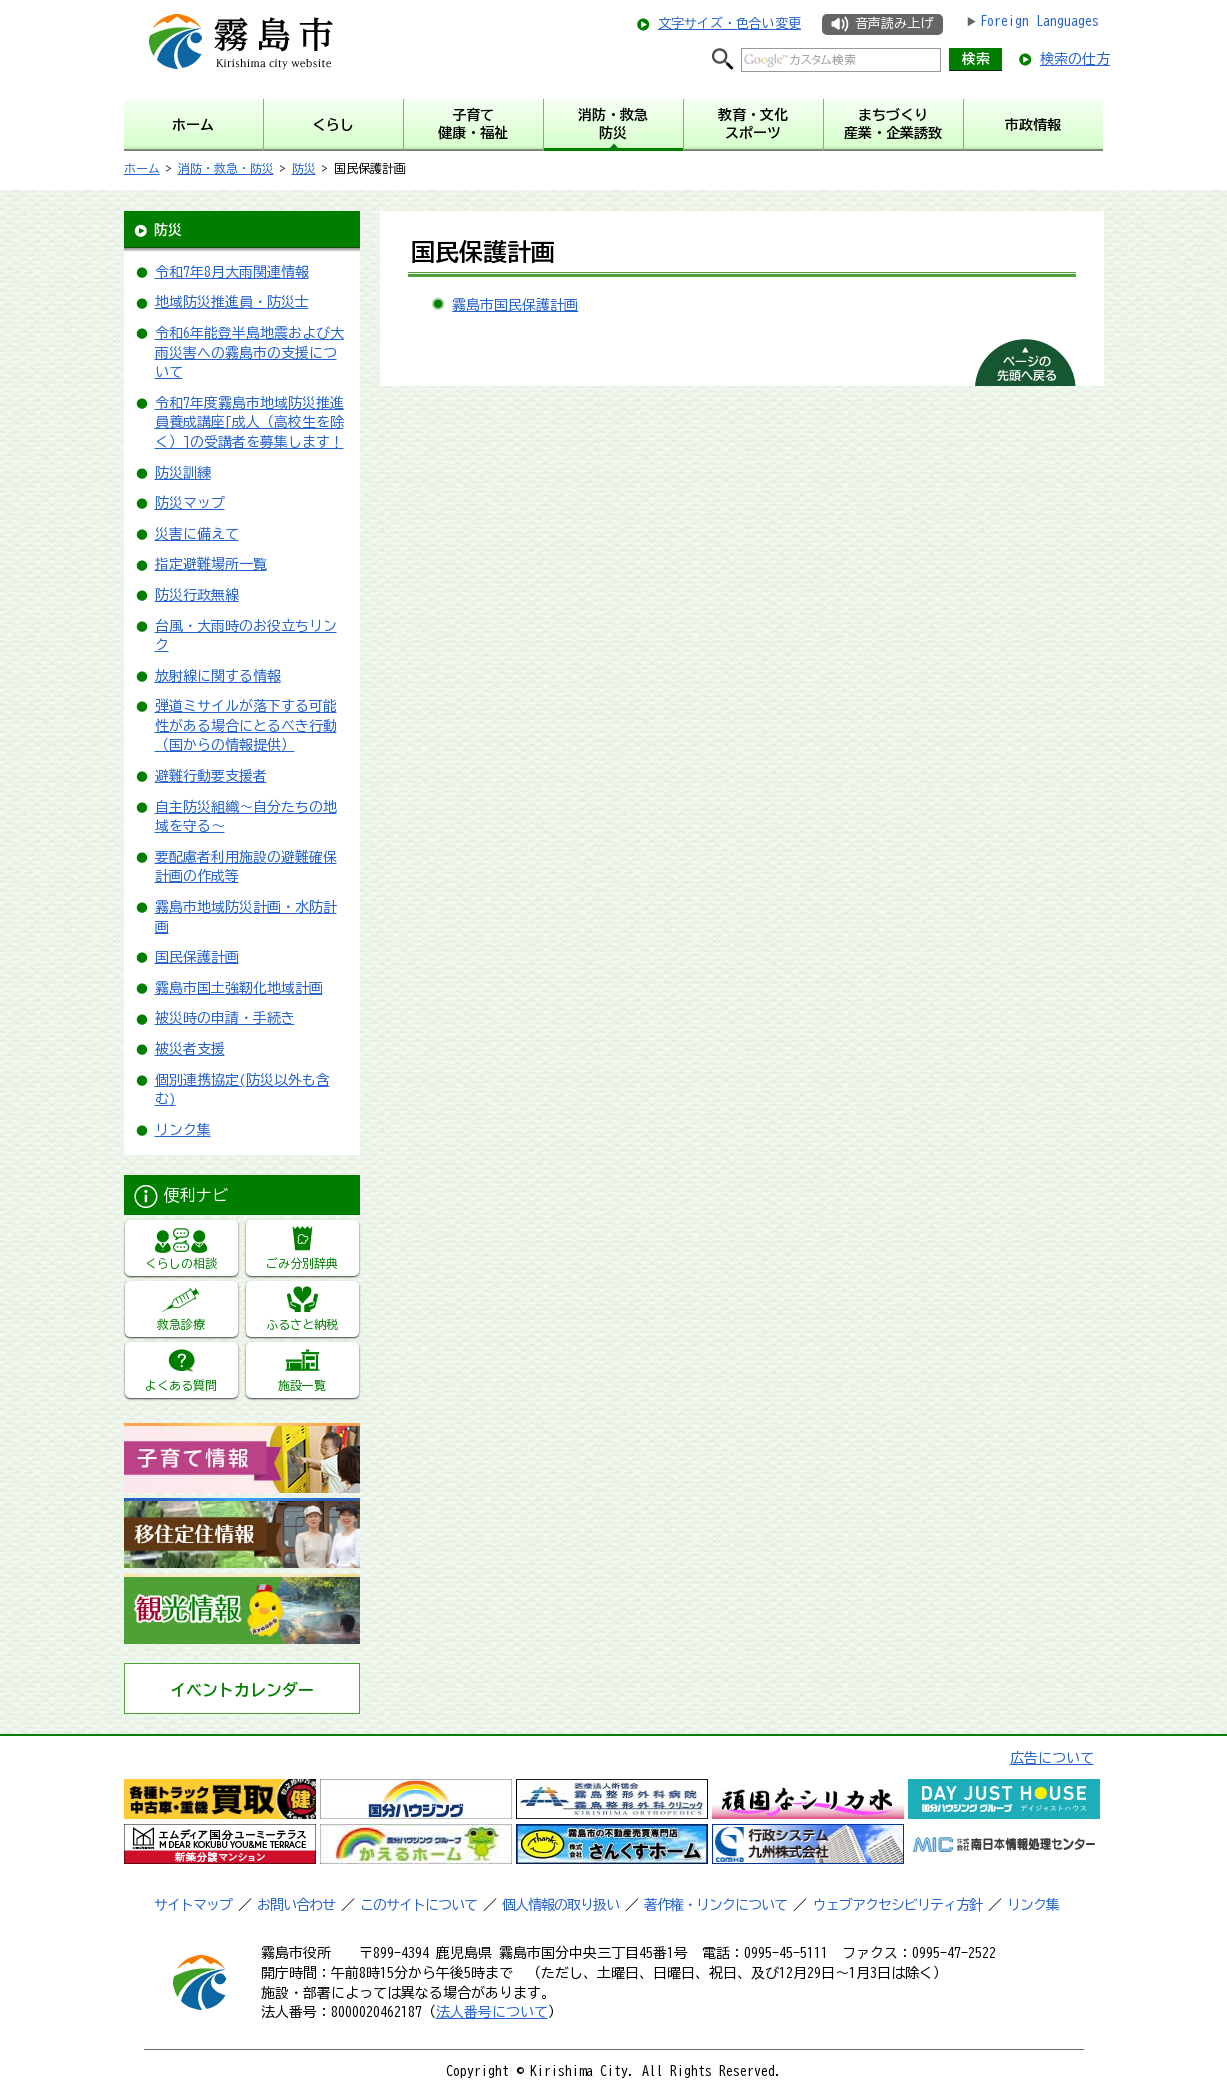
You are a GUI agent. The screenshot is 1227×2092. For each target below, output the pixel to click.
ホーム (142, 168)
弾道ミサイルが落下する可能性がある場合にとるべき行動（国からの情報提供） (246, 725)
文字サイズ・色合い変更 (729, 23)
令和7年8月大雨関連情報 (232, 272)
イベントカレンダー (242, 1690)
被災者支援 (190, 1049)
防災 (304, 168)
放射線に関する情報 (218, 676)
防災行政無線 (197, 595)
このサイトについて (418, 1905)
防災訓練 (183, 473)
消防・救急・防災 (226, 168)
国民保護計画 (197, 957)
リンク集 (183, 1130)
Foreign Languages (1039, 21)
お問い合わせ (296, 1905)
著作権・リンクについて (715, 1905)
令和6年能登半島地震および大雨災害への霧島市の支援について (249, 352)
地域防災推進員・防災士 (232, 302)
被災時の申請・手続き (225, 1018)
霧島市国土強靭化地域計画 (239, 988)
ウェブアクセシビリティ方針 (897, 1905)
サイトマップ (193, 1905)
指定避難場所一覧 (211, 564)
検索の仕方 (1075, 59)
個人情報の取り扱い (560, 1905)
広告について (1052, 1758)
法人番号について (492, 2012)
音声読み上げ (894, 23)
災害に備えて (197, 534)
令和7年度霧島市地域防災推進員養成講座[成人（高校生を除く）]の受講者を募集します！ (249, 422)
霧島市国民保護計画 (515, 305)
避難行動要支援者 (211, 776)
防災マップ (190, 503)
